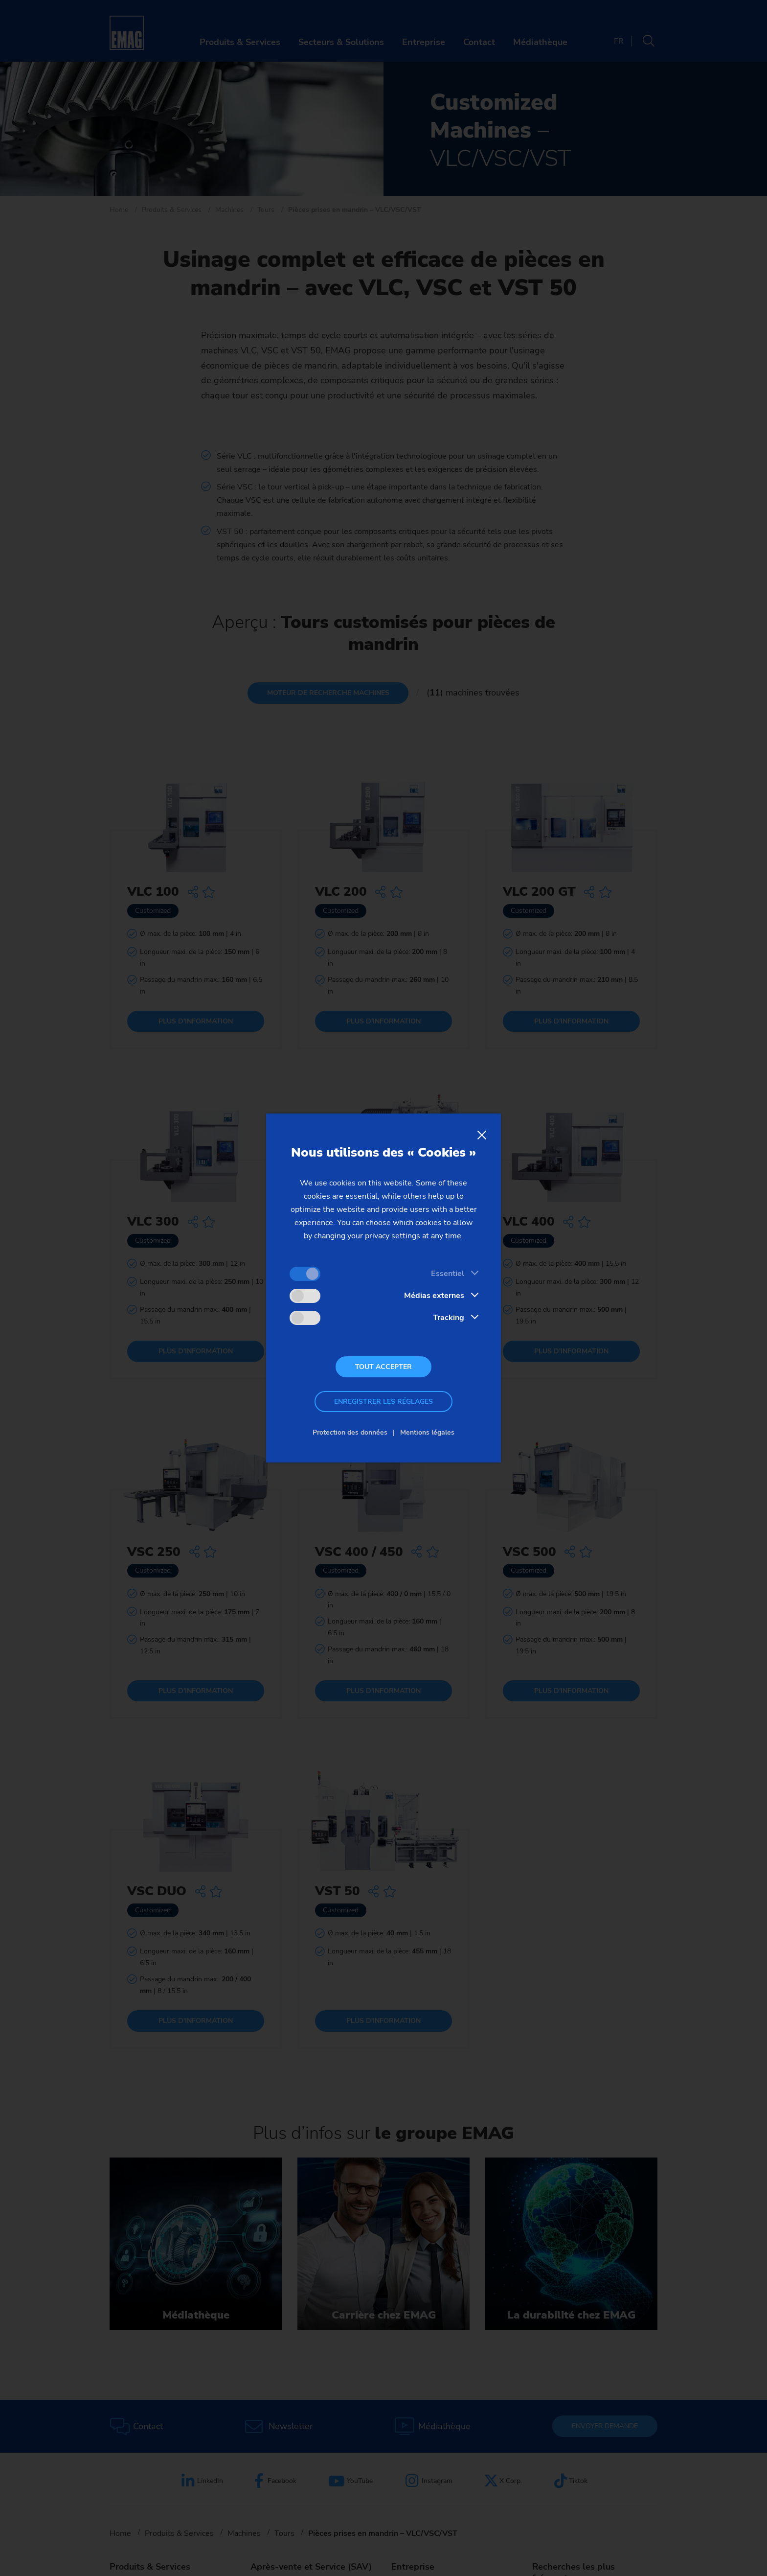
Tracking (448, 1317)
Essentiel (447, 1273)
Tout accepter (383, 1366)
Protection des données (350, 1432)
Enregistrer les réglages (383, 1401)
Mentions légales (427, 1432)
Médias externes (434, 1295)
